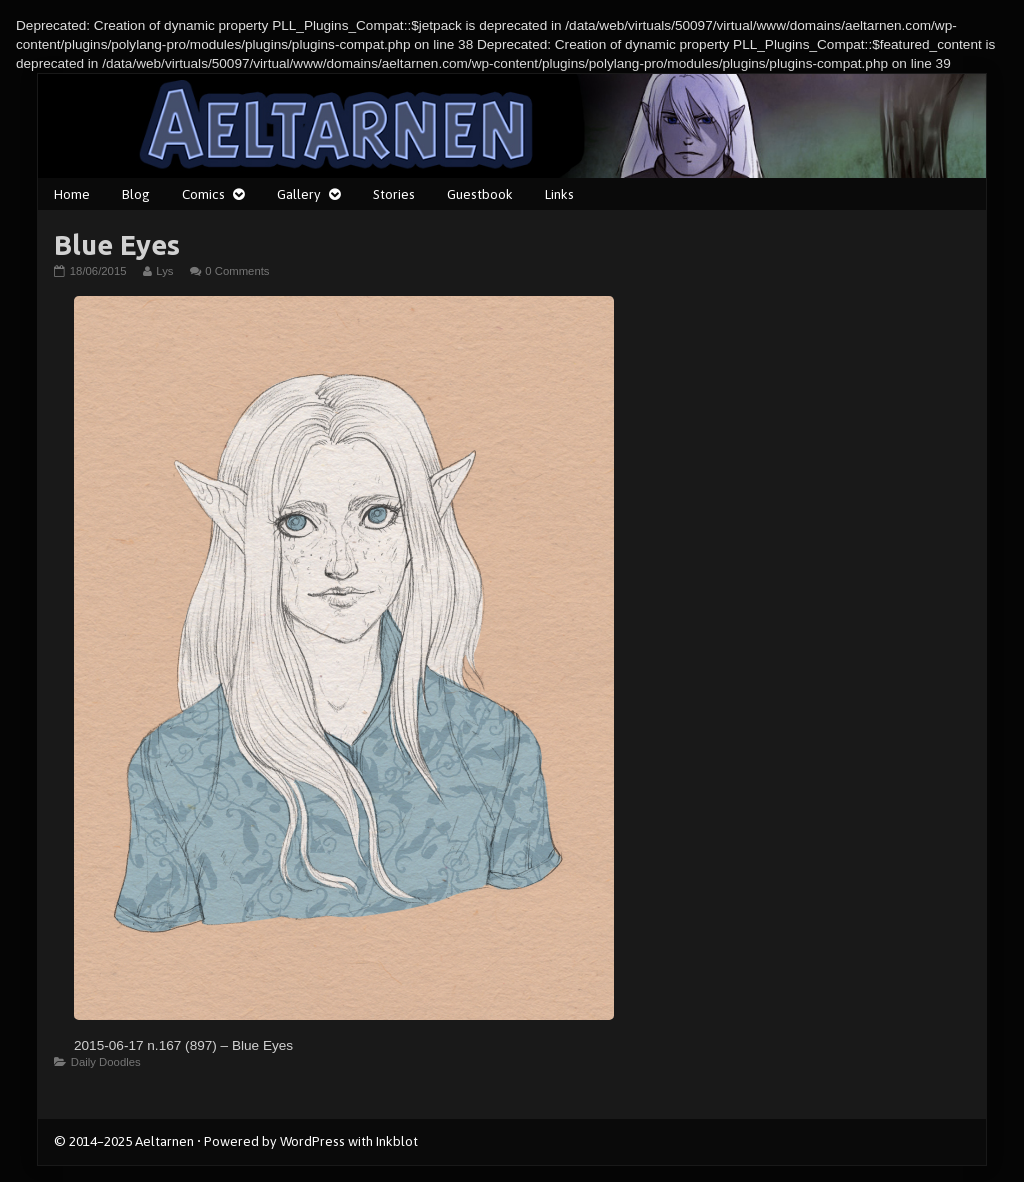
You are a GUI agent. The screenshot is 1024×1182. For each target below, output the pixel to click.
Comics (203, 194)
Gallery (299, 194)
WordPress (312, 1141)
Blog (136, 194)
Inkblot (397, 1141)
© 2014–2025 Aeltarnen (124, 1141)
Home (72, 194)
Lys (164, 271)
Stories (394, 194)
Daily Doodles (106, 1062)
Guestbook (480, 194)
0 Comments (237, 271)
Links (559, 194)
